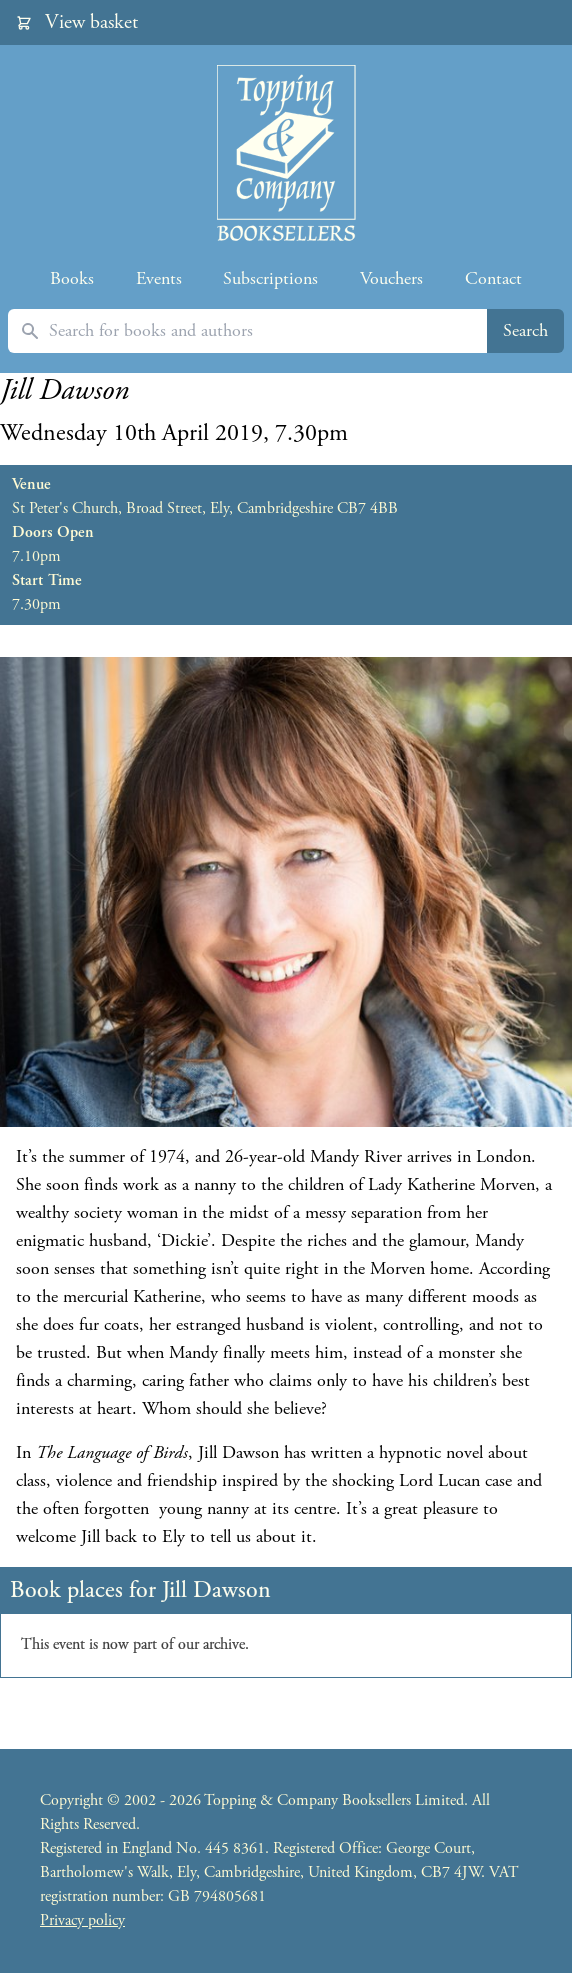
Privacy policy (82, 1920)
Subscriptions (270, 278)
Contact (493, 278)
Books (72, 278)
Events (159, 278)
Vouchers (391, 278)
